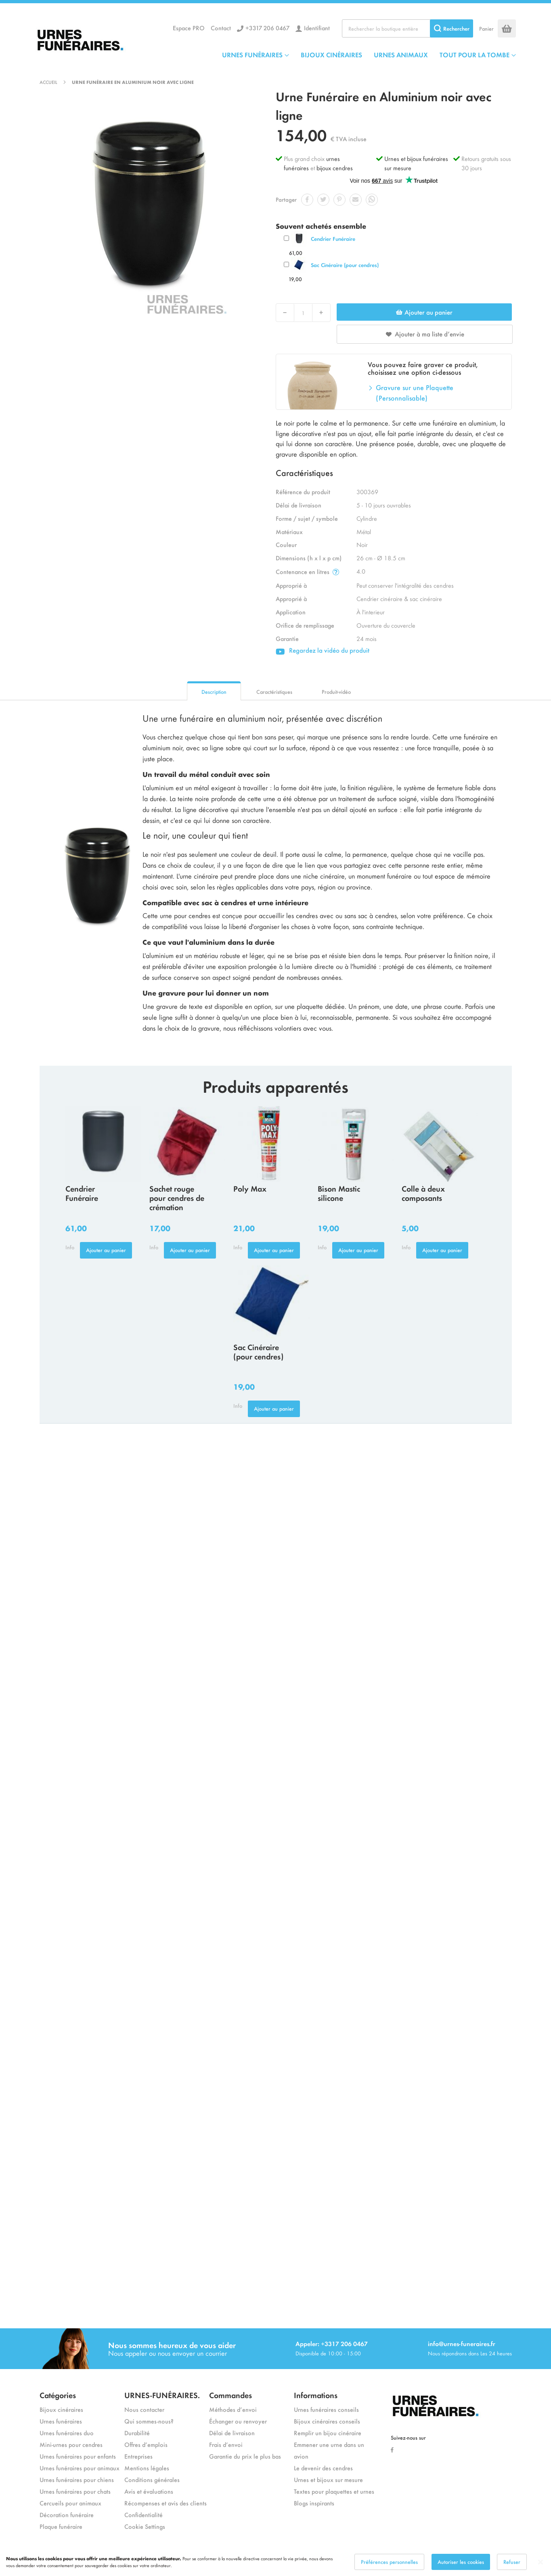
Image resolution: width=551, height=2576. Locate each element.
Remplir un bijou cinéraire (327, 2432)
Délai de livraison (232, 2432)
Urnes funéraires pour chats (75, 2491)
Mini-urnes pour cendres (71, 2444)
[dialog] (275, 2562)
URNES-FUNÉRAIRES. (162, 2394)
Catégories (58, 2394)
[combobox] (407, 28)
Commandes (230, 2394)
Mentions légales (146, 2467)
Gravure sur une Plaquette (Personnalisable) (414, 392)
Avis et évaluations (148, 2491)
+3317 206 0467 (267, 27)
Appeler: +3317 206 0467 (331, 2343)
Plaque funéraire (61, 2526)
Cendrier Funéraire (333, 238)
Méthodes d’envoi (233, 2409)
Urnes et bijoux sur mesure (328, 2479)
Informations (315, 2394)
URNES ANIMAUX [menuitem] (401, 54)
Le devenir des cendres (323, 2467)
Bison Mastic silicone (339, 1193)
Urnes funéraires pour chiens (77, 2479)
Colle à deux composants (423, 1193)
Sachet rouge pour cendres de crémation (176, 1197)
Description (213, 691)
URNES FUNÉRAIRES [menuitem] (252, 54)
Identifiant (317, 27)
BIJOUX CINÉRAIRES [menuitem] (331, 54)
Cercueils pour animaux (70, 2503)
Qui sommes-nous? (149, 2421)
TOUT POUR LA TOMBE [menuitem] (474, 54)
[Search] (451, 28)
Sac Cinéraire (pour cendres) (345, 265)
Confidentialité (143, 2514)
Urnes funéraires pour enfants (78, 2456)
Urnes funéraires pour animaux (79, 2467)
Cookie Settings (144, 2526)
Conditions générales (152, 2479)
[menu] (369, 54)
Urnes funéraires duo (67, 2432)
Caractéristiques (274, 691)
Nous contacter (144, 2409)
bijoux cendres (334, 167)
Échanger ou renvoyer (238, 2421)
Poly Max (249, 1188)
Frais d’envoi (226, 2444)
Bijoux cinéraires (61, 2409)
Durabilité (137, 2432)
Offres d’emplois (146, 2444)
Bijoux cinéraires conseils (327, 2421)
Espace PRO (189, 27)
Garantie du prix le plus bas (245, 2456)
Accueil (48, 82)
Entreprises (138, 2456)
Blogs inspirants (314, 2503)
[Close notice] (540, 2562)
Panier (486, 28)
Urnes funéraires (61, 2421)
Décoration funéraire (67, 2514)
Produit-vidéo (336, 691)
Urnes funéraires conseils (326, 2409)
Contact (221, 27)
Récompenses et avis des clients (165, 2503)
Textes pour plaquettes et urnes (334, 2491)
